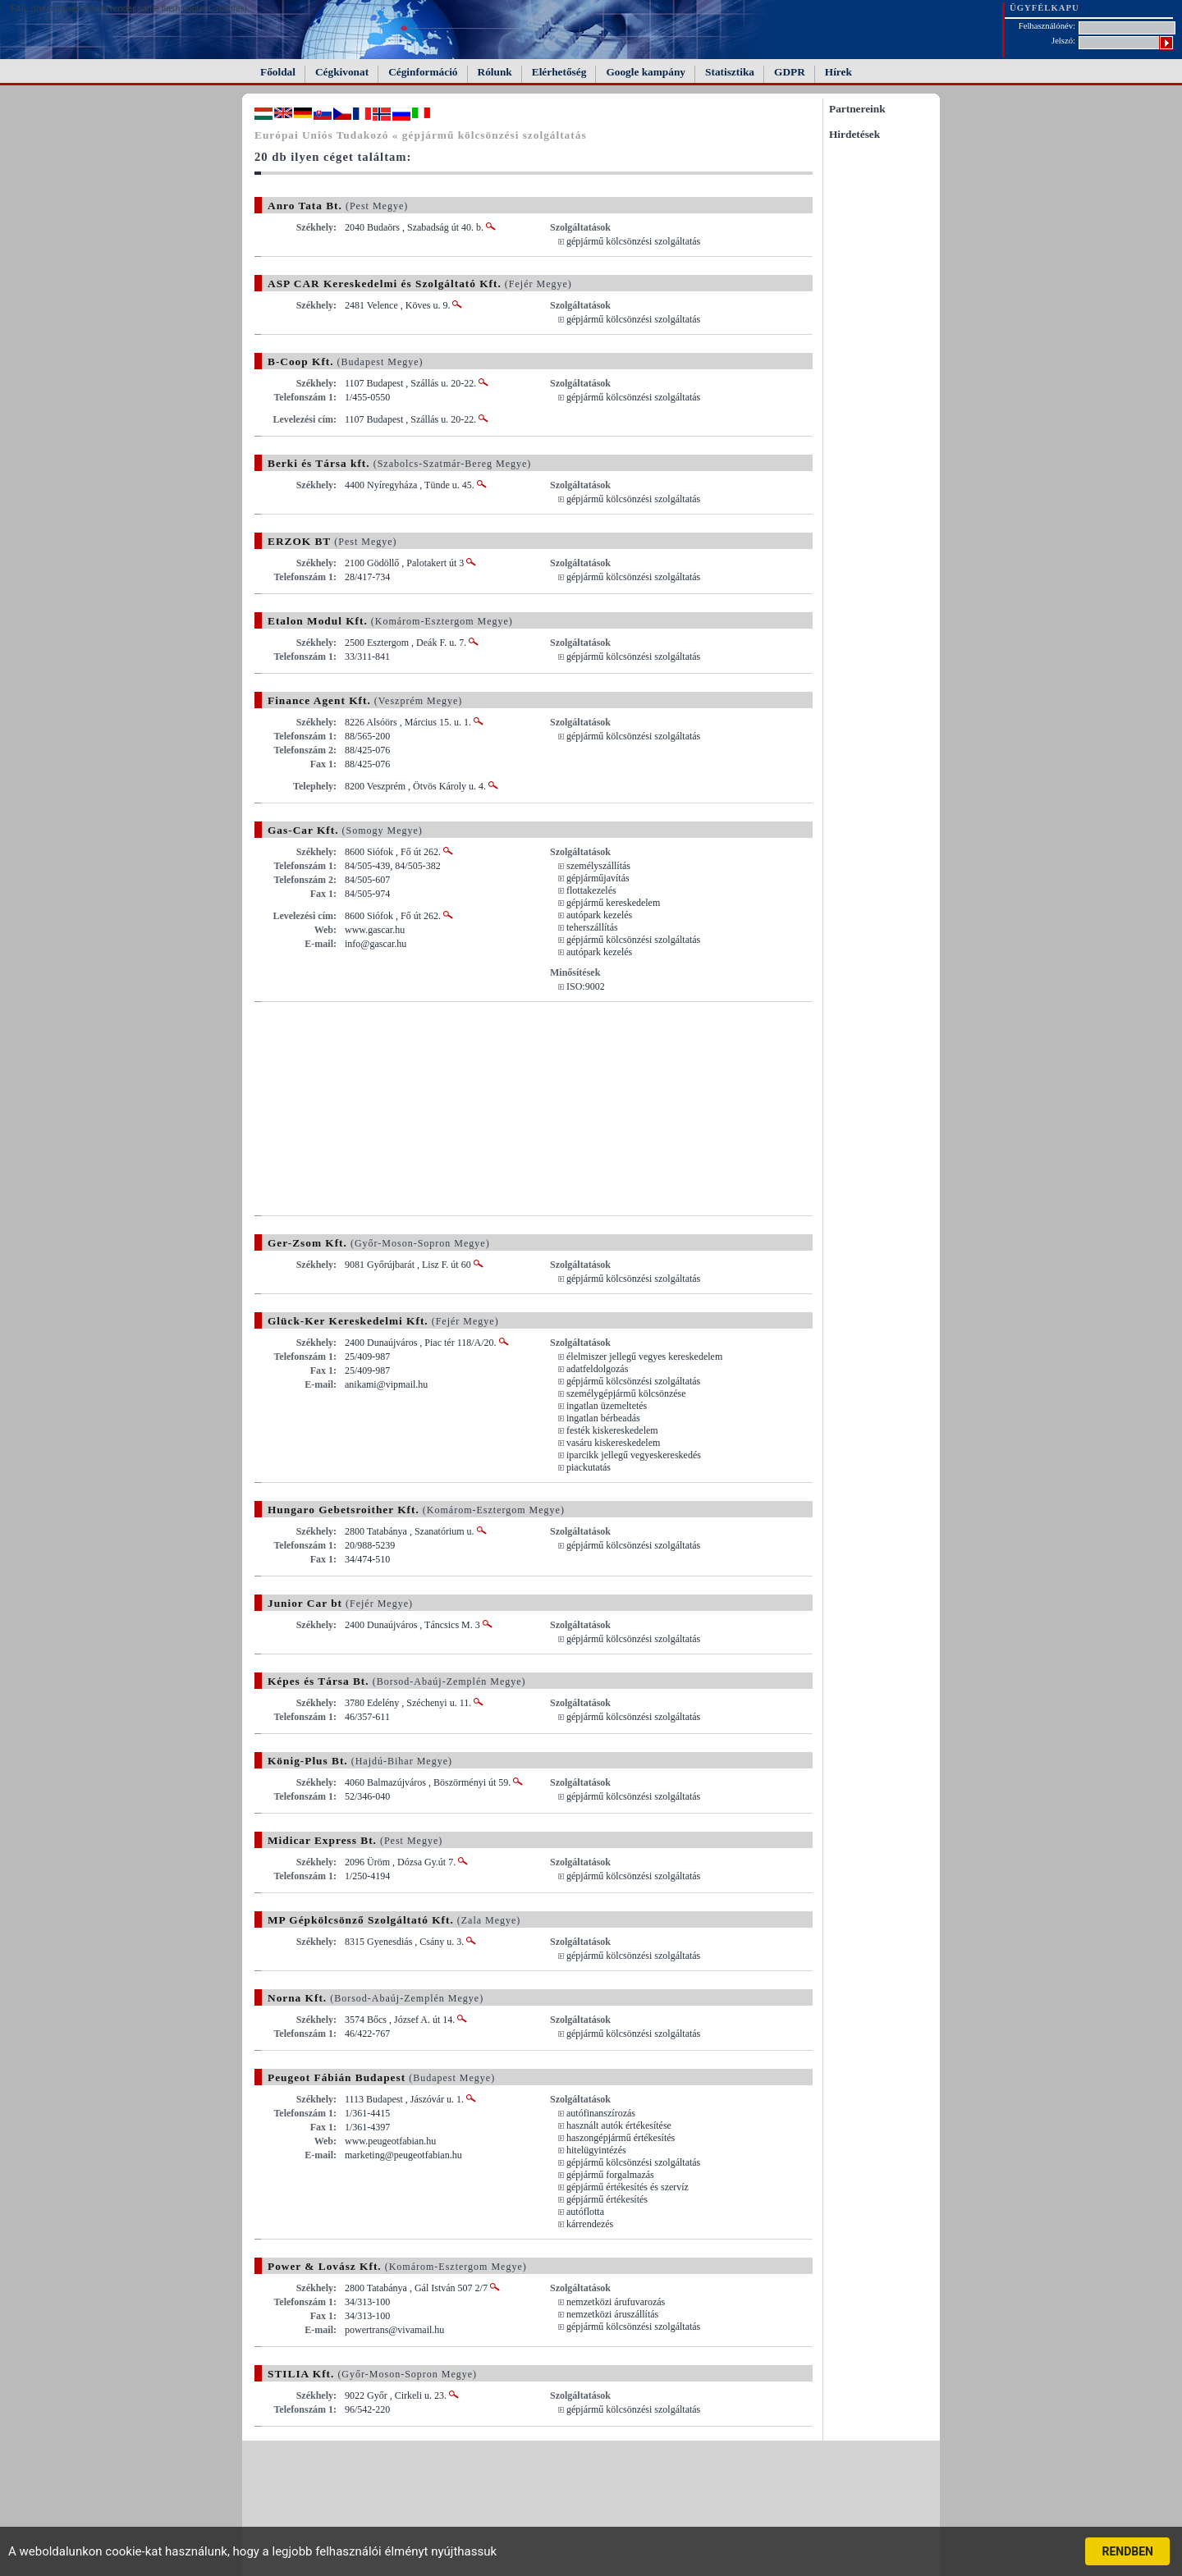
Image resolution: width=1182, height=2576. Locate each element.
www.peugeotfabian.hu (390, 2141)
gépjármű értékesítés (607, 2199)
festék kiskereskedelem (612, 1430)
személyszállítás (598, 866)
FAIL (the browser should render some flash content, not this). (130, 8)
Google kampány (645, 72)
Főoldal (278, 72)
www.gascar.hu (375, 930)
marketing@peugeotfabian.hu (403, 2155)
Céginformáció (422, 72)
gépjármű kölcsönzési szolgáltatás (633, 241)
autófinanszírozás (600, 2113)
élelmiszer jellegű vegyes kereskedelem (644, 1356)
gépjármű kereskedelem (613, 902)
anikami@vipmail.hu (386, 1384)
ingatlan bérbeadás (603, 1418)
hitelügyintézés (596, 2150)
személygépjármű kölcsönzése (626, 1393)
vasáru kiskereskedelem (613, 1442)
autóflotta (585, 2211)
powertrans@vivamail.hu (394, 2330)
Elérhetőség (559, 72)
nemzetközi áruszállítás (612, 2314)
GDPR (789, 72)
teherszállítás (592, 927)
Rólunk (495, 72)
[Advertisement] (392, 1108)
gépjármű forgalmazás (610, 2174)
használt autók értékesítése (618, 2125)
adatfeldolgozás (597, 1369)
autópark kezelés (599, 915)
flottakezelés (591, 890)
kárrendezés (589, 2224)
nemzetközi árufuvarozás (615, 2302)
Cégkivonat (342, 72)
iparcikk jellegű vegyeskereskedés (633, 1455)
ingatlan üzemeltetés (606, 1406)
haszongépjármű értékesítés (620, 2138)
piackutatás (588, 1467)
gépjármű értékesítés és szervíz (627, 2187)
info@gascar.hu (375, 943)
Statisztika (729, 72)
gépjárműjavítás (598, 878)
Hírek (838, 72)
